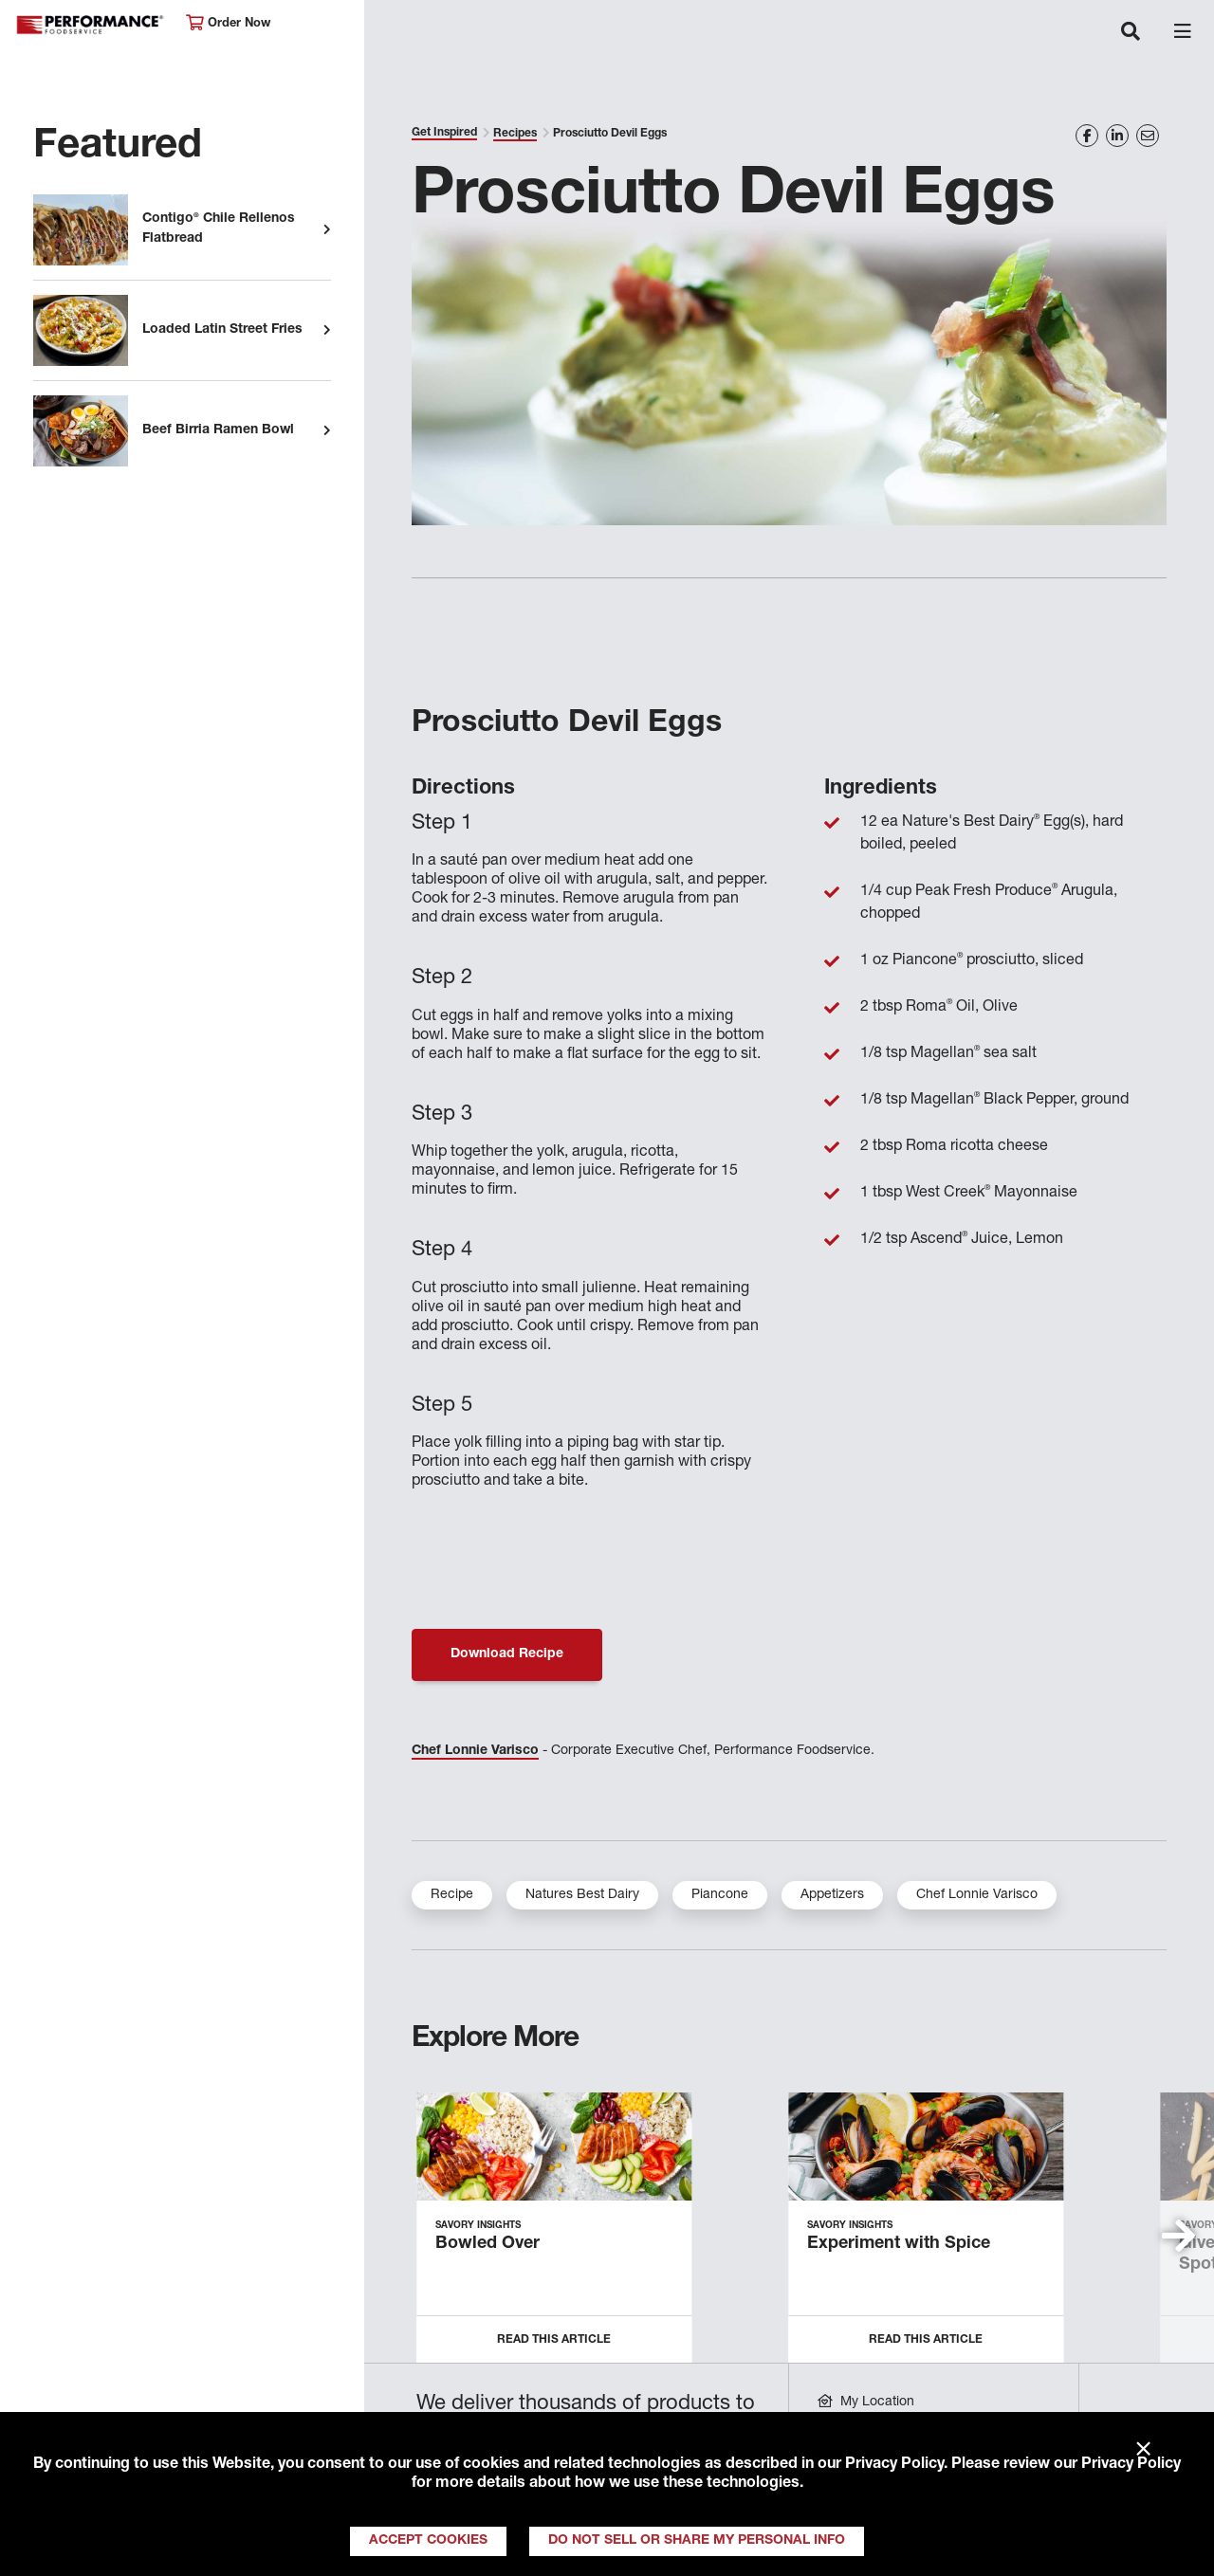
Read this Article (554, 2340)
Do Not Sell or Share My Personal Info (696, 2541)
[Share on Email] (1147, 135)
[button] (1178, 2235)
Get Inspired (444, 132)
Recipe (452, 1895)
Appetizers (832, 1895)
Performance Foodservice (91, 25)
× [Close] (1143, 2450)
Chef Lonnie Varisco (475, 1751)
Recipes (515, 133)
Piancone (719, 1895)
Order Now (228, 23)
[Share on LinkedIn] (1117, 135)
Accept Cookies (428, 2541)
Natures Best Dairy (582, 1895)
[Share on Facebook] (1087, 135)
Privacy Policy (894, 2465)
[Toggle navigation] (1130, 33)
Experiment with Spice (898, 2244)
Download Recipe (507, 1654)
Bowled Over (487, 2244)
